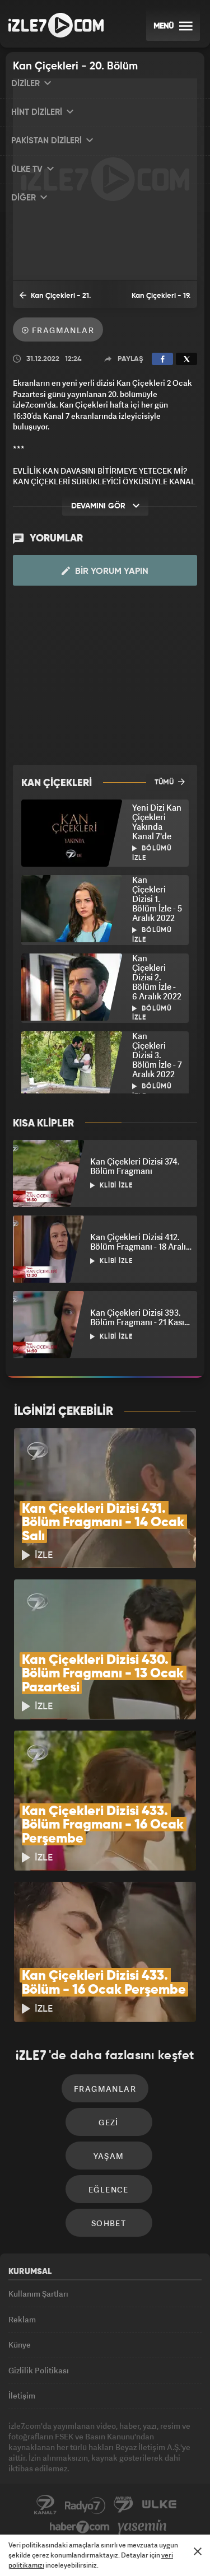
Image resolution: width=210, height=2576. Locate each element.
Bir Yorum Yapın (105, 571)
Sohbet (108, 2223)
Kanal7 (45, 2505)
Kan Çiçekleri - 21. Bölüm (55, 299)
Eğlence (108, 2189)
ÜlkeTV (159, 2505)
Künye (19, 2344)
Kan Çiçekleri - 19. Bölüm (161, 300)
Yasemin (142, 2527)
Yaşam (109, 2155)
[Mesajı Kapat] (198, 2551)
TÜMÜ (170, 782)
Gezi (109, 2122)
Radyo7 (85, 2505)
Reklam (22, 2319)
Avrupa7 (124, 2505)
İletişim (21, 2395)
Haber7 (80, 2527)
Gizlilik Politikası (38, 2370)
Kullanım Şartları (38, 2293)
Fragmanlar (58, 330)
